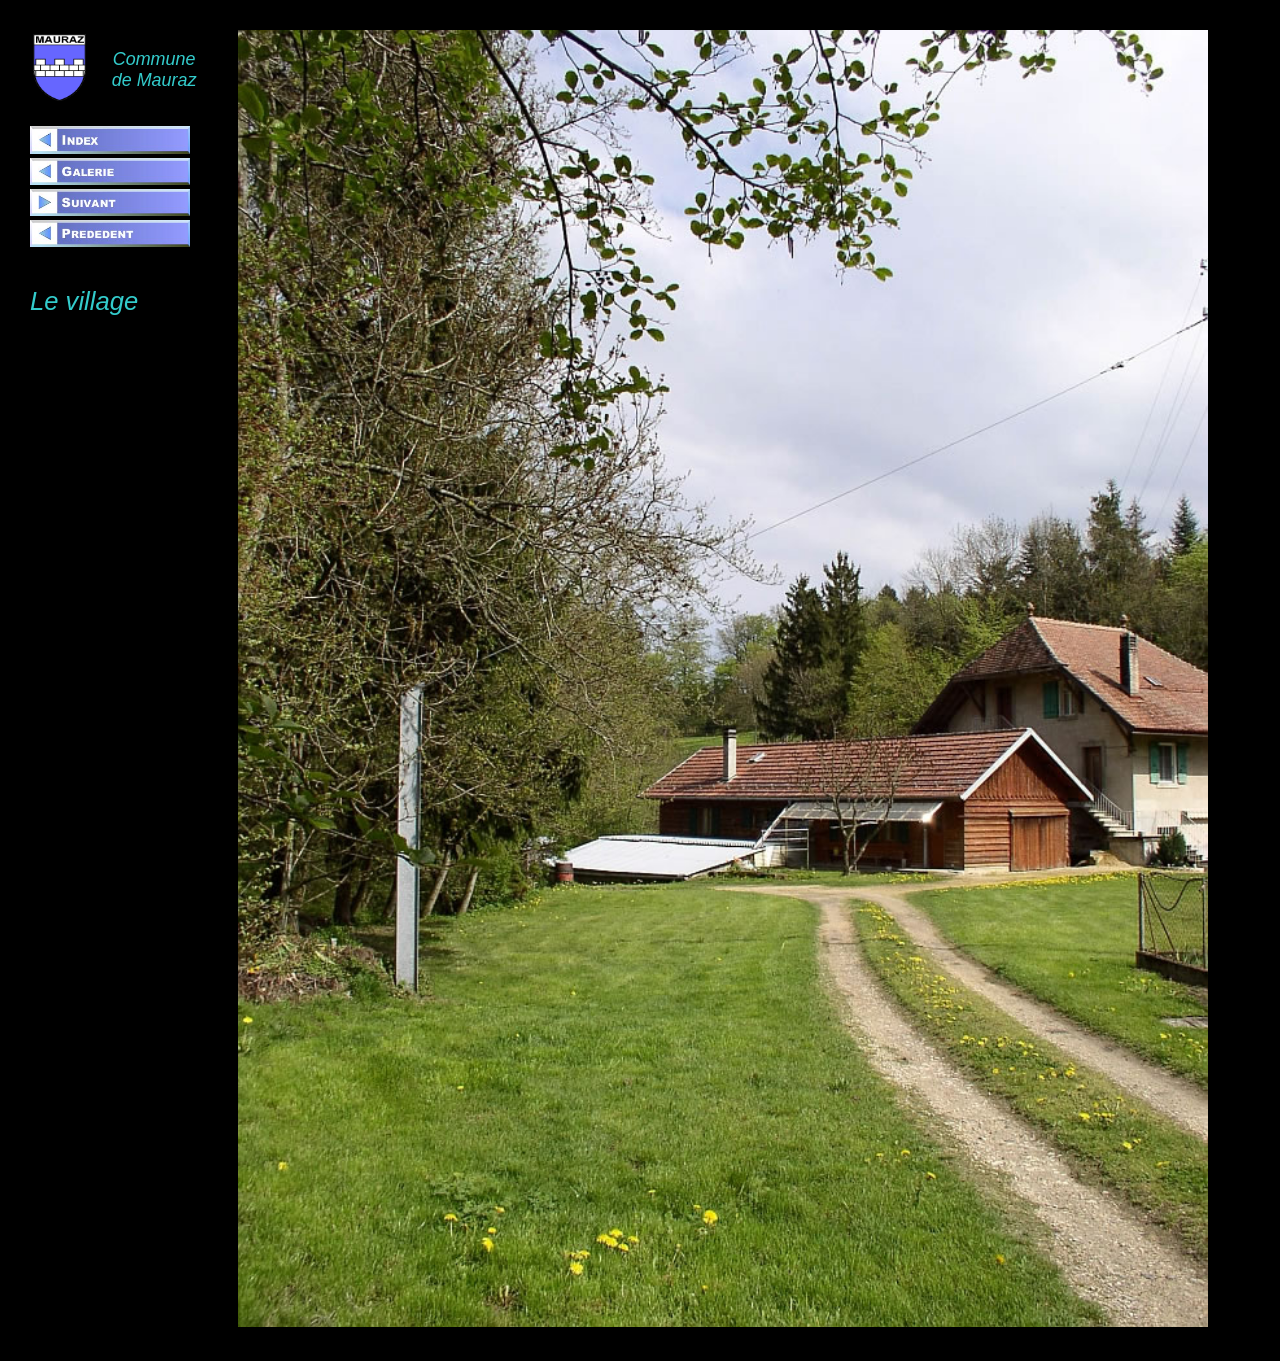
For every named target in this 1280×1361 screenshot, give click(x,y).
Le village (84, 301)
